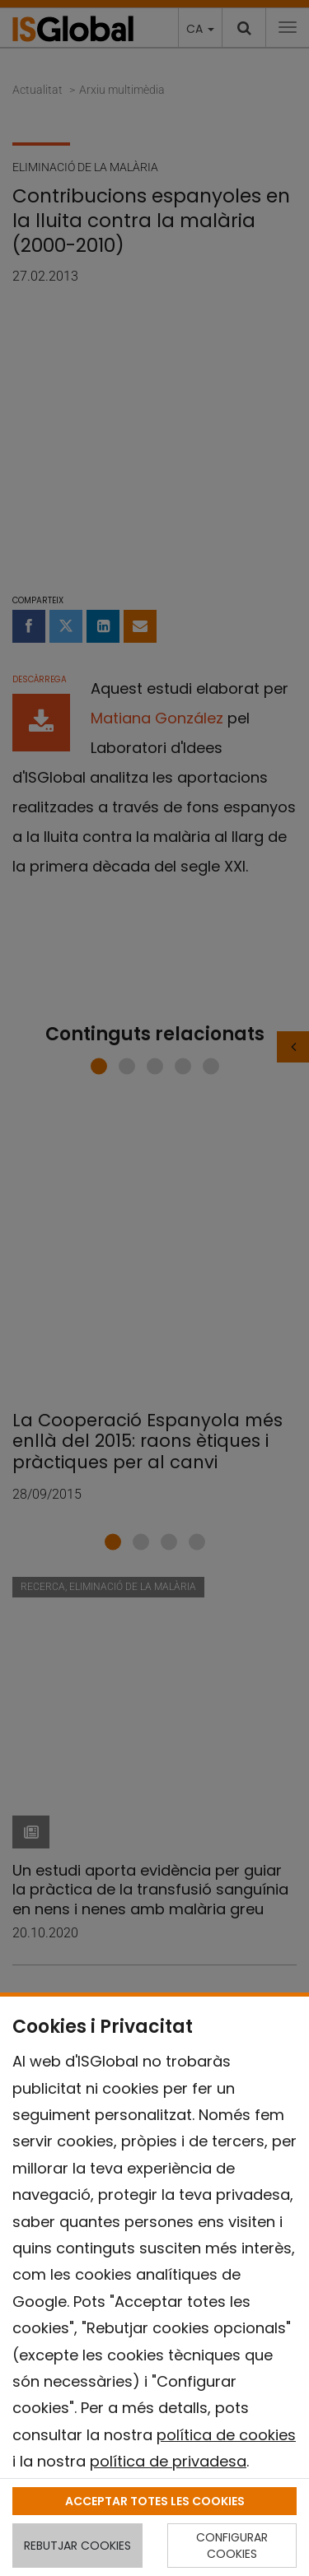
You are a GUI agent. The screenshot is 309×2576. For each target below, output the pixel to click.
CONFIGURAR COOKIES (232, 2545)
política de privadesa (168, 2461)
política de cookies (226, 2435)
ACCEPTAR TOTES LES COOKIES (155, 2501)
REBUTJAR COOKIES (77, 2545)
